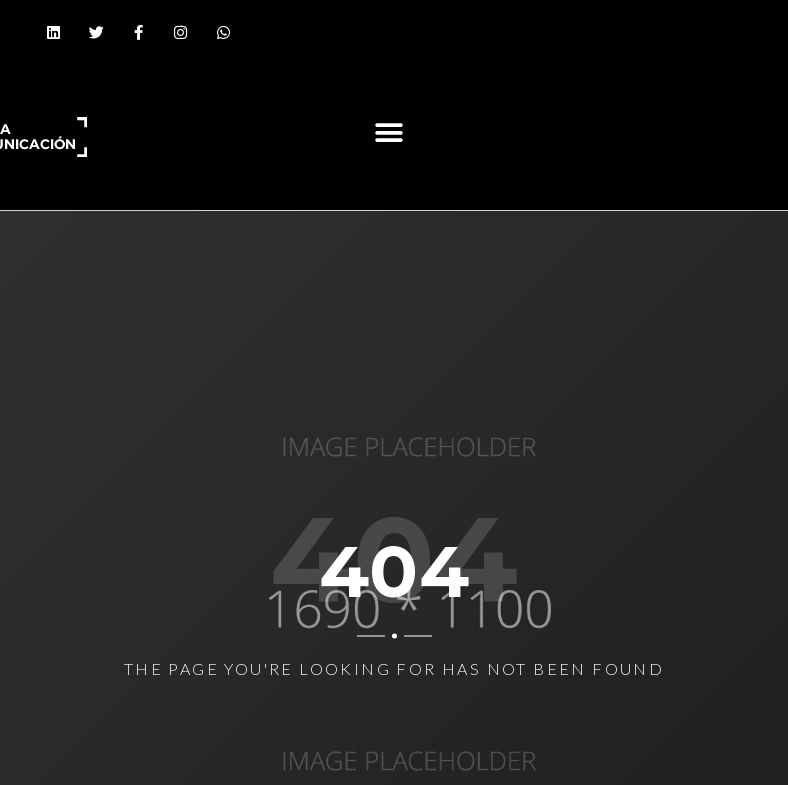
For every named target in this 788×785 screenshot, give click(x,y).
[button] (388, 132)
